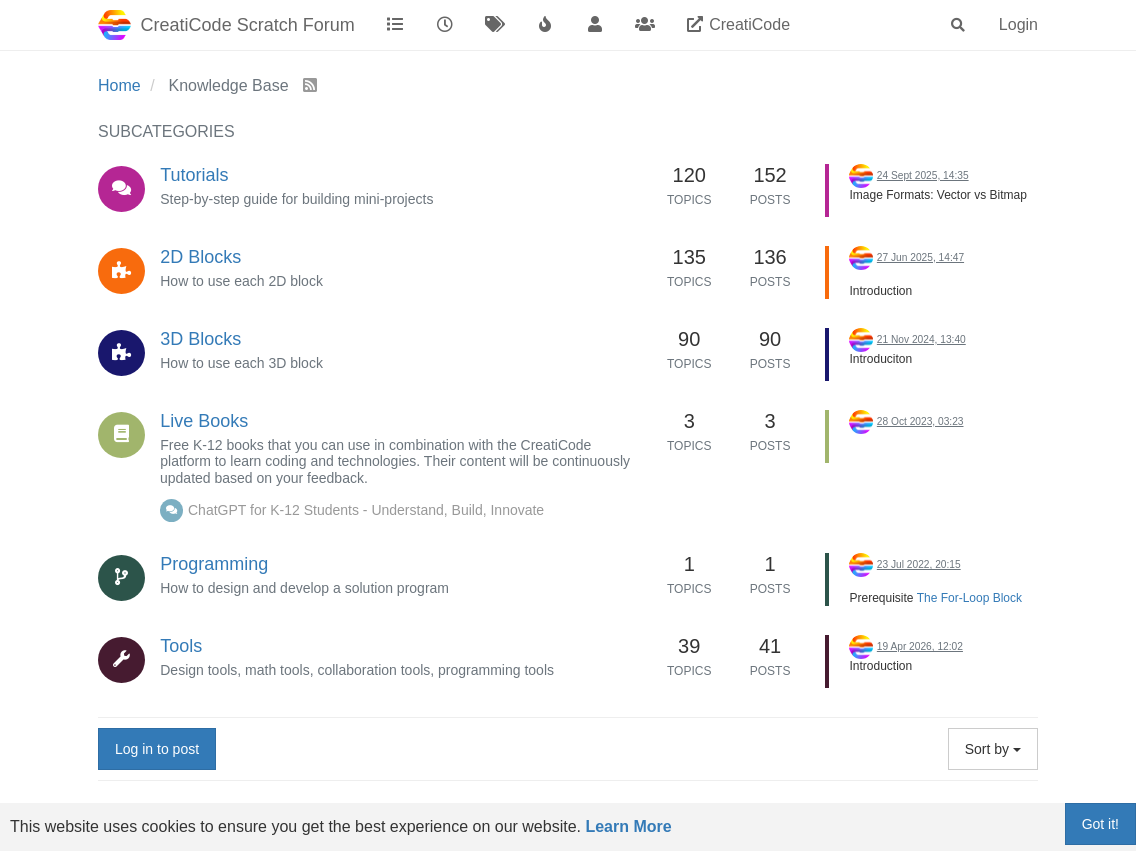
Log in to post (157, 749)
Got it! (1100, 824)
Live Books (204, 421)
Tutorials (194, 175)
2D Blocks (200, 257)
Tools (181, 646)
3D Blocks (200, 339)
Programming (214, 564)
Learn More (628, 826)
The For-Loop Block (969, 598)
